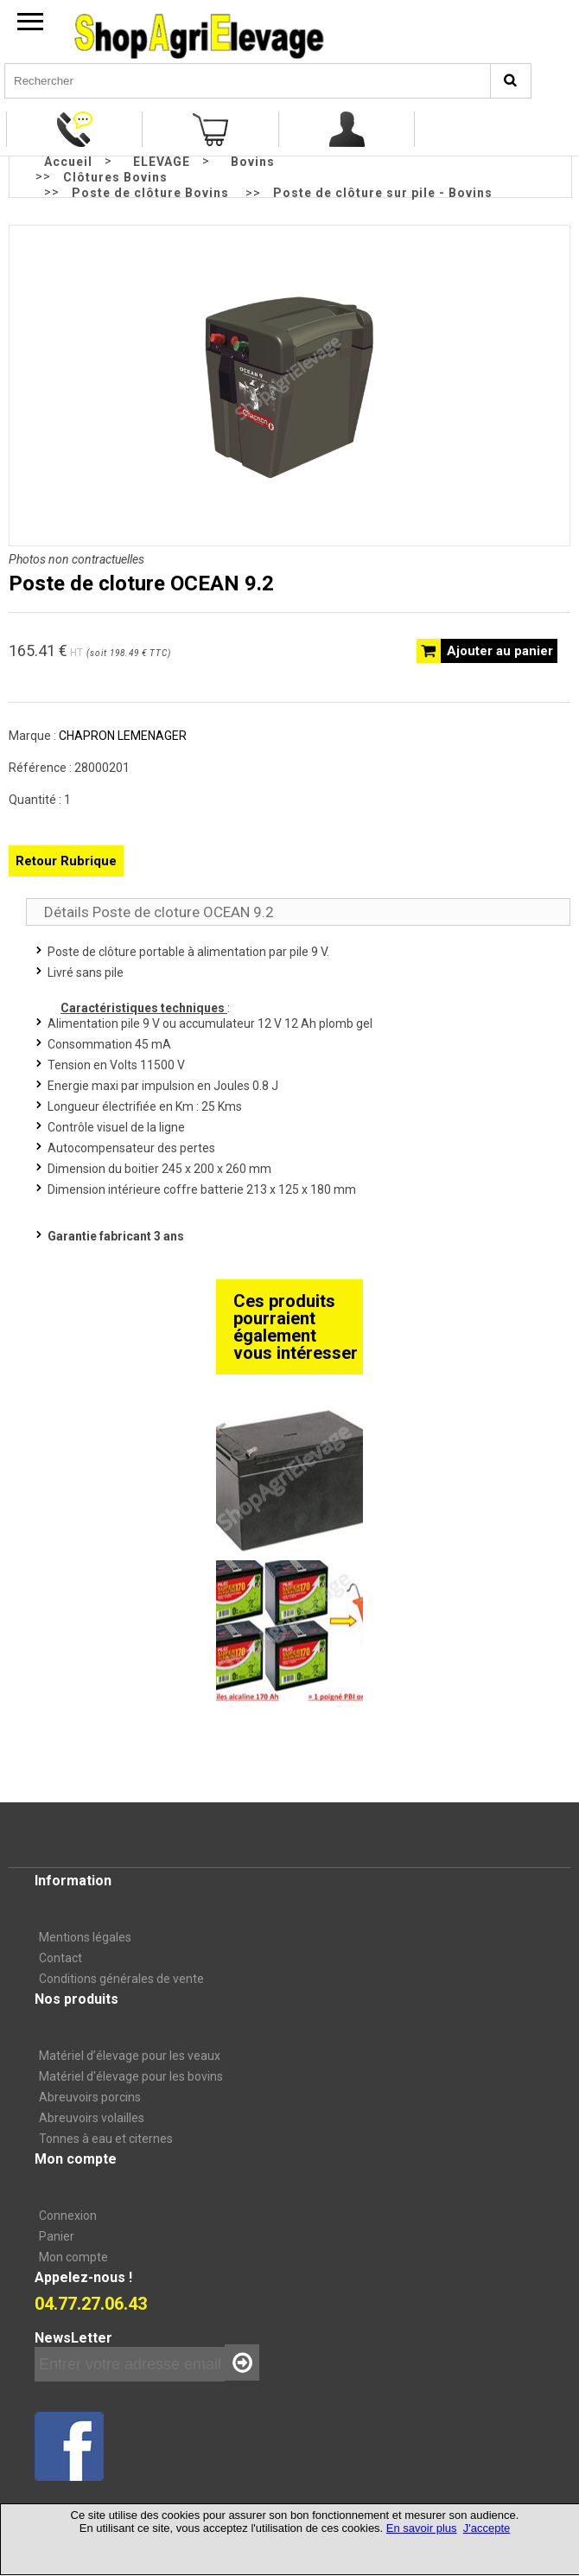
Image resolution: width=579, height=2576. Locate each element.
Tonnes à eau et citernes (106, 2139)
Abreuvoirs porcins (90, 2097)
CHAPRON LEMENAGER (123, 736)
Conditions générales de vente (121, 1979)
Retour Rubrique (66, 861)
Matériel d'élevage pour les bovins (131, 2076)
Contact (60, 1958)
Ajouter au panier (500, 651)
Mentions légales (85, 1937)
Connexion (68, 2215)
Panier (56, 2236)
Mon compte (73, 2257)
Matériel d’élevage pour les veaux (129, 2056)
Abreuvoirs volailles (91, 2118)
